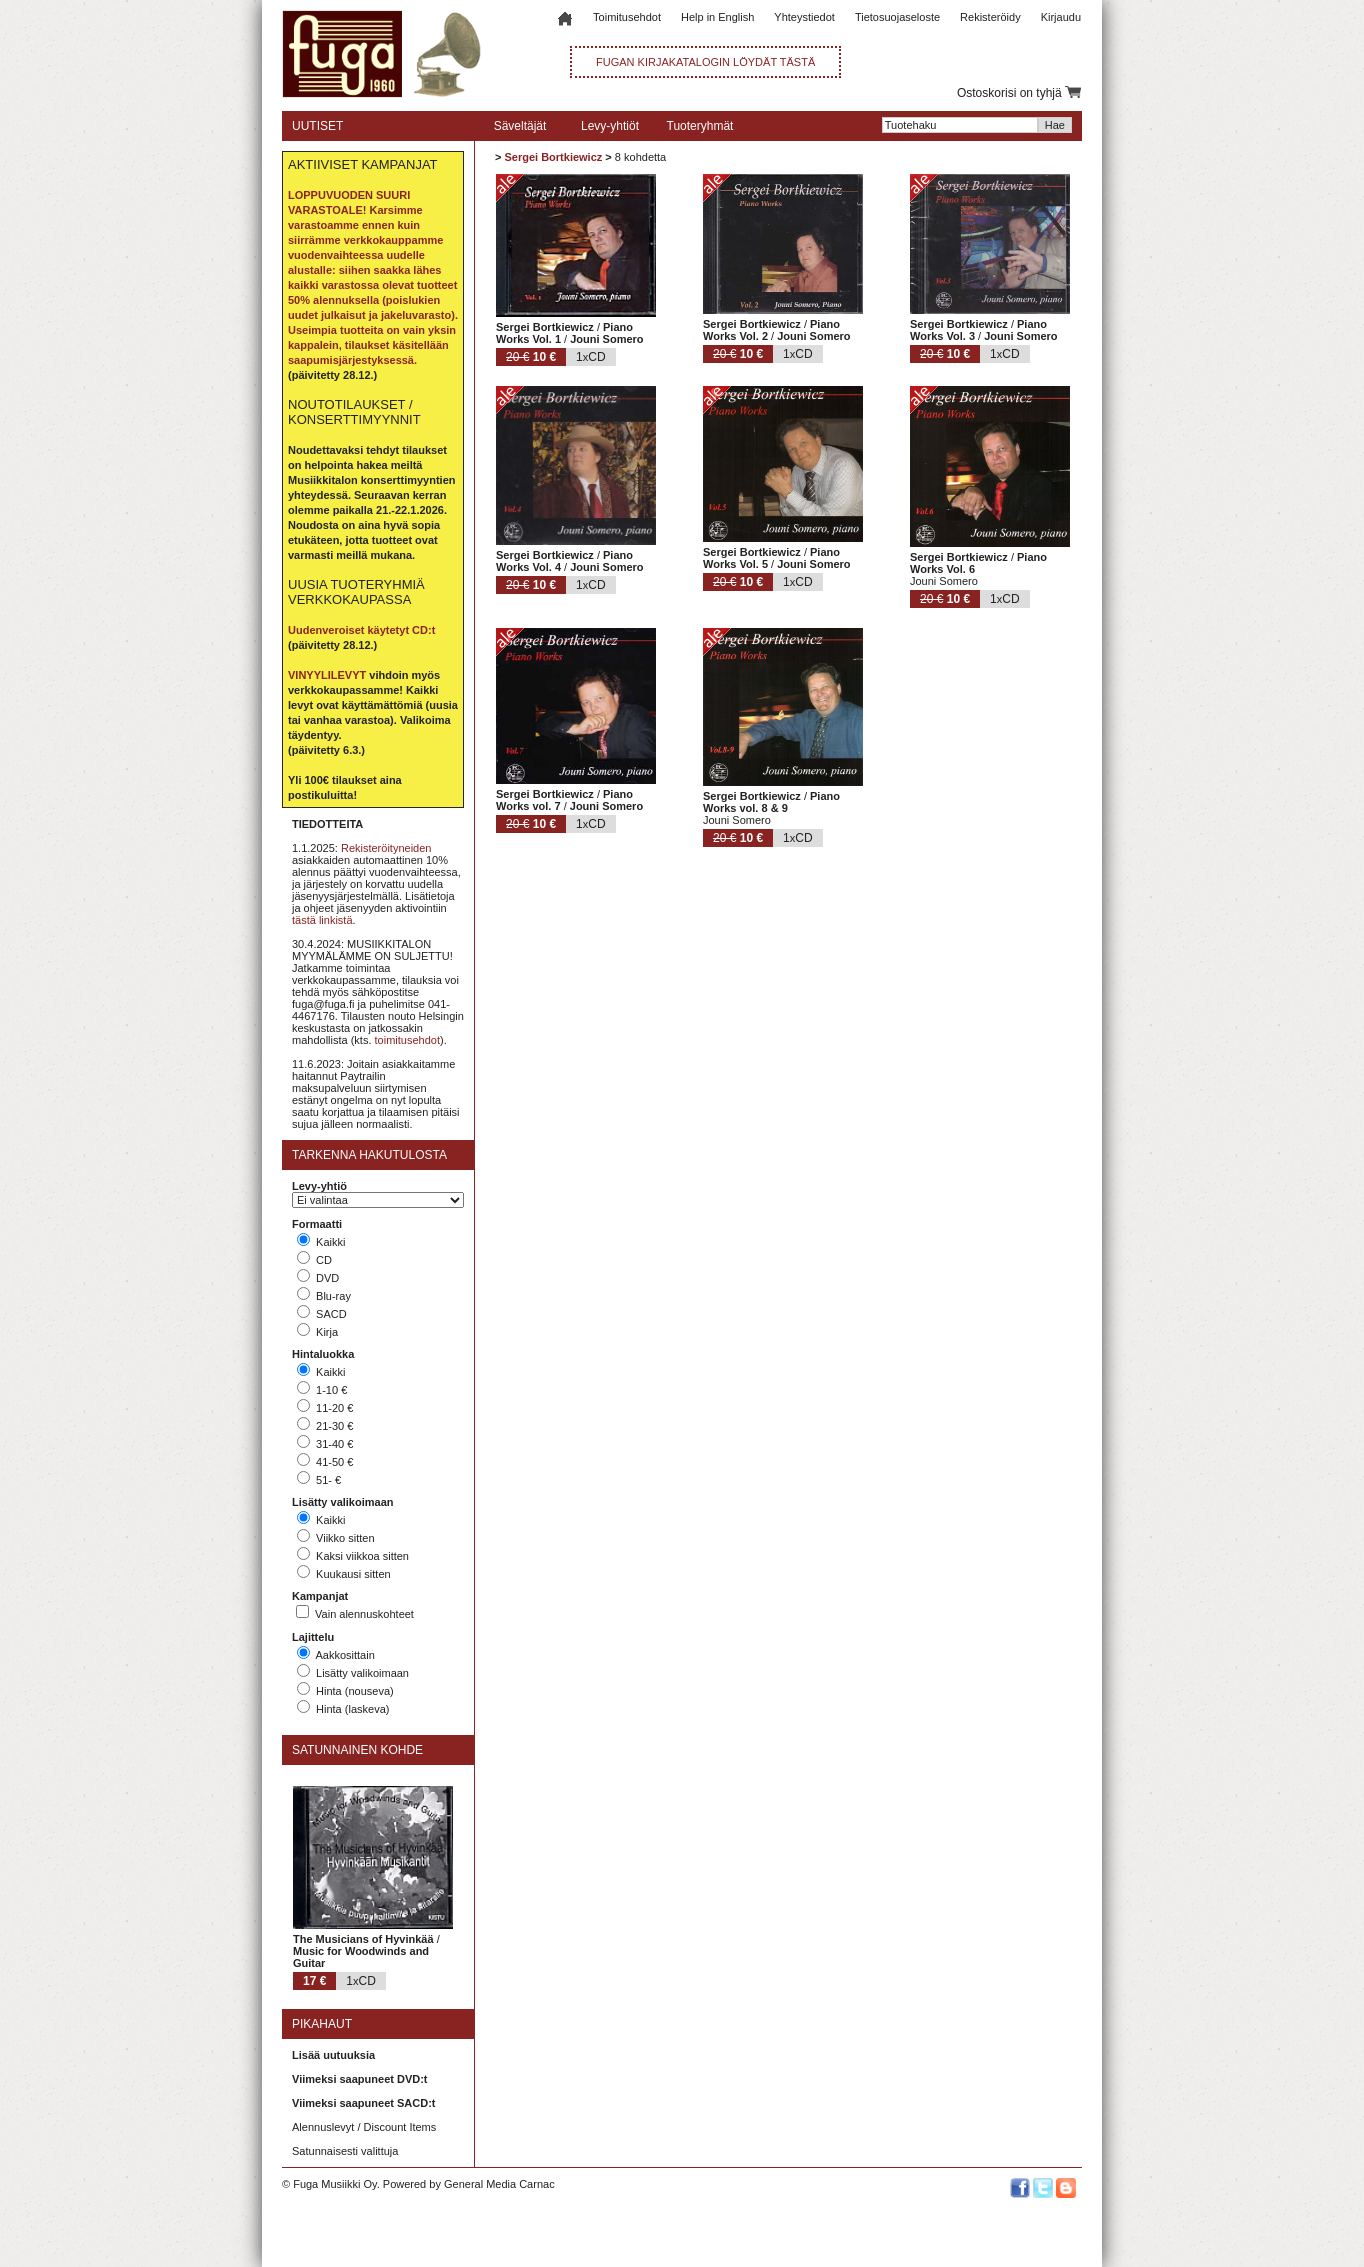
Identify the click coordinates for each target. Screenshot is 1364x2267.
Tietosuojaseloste (897, 17)
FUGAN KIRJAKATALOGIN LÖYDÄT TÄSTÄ (705, 62)
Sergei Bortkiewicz (553, 157)
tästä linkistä (322, 920)
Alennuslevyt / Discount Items (364, 2127)
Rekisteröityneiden (386, 848)
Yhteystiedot (804, 17)
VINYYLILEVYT (327, 675)
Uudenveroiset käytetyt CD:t (361, 630)
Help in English (717, 17)
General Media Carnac (499, 2184)
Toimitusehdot (627, 17)
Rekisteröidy (990, 17)
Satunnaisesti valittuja (345, 2151)
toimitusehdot (407, 1040)
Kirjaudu (1061, 17)
